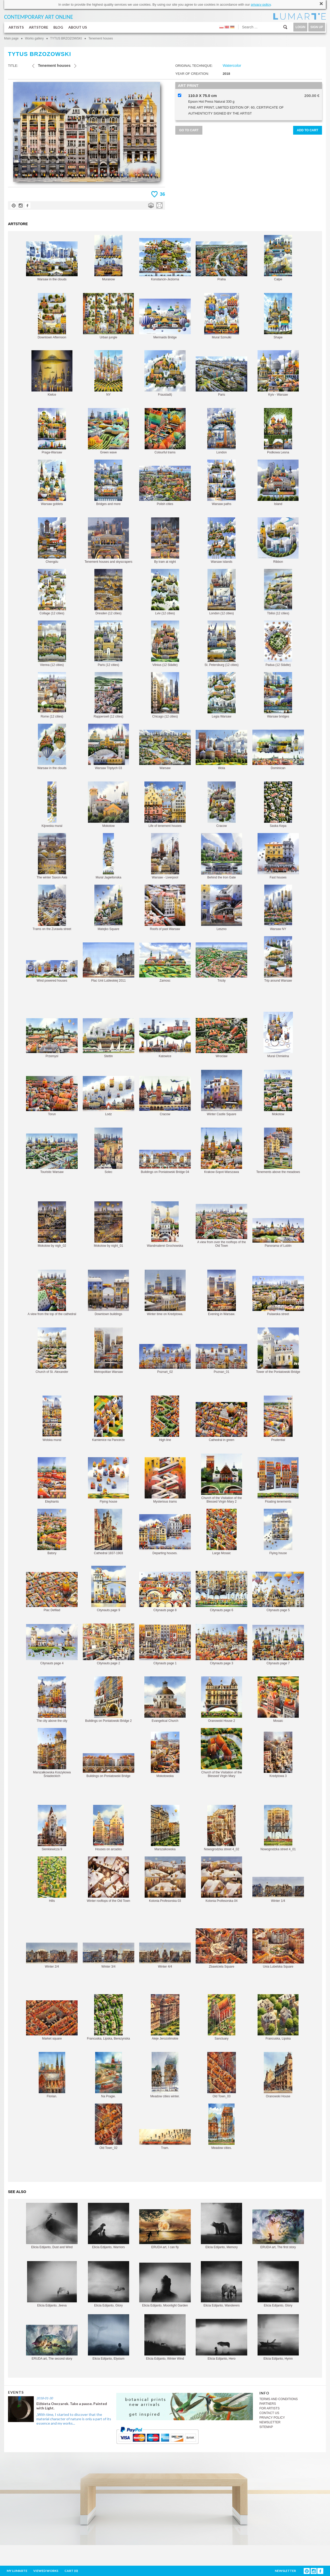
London (221, 431)
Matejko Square (108, 908)
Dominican (278, 750)
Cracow (222, 804)
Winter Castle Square (221, 1093)
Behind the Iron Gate (221, 856)
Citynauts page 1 (165, 1645)
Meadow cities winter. (165, 2075)
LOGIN (300, 27)
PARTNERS (267, 2404)
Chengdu (52, 540)
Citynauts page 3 (221, 1644)
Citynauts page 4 (52, 1644)
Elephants (52, 1480)
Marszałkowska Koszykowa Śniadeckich (52, 1753)
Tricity (221, 962)
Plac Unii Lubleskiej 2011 (108, 962)
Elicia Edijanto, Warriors (108, 2226)
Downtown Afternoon (52, 316)
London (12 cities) (222, 592)
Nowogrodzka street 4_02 (221, 1828)
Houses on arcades (108, 1828)
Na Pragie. (108, 2075)
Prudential (278, 1419)
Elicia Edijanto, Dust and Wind (52, 2226)
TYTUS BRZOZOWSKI (66, 38)
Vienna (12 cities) (52, 644)
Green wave (108, 431)
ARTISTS (16, 27)
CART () (71, 2571)
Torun (52, 1096)
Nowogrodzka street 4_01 (278, 1828)
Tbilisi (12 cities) (278, 592)
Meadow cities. (221, 2127)
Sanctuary (221, 2017)
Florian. (52, 2075)
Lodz (108, 1096)
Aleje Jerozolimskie (165, 2017)
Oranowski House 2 (221, 1699)
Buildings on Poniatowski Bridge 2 (108, 1699)
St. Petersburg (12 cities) (221, 644)
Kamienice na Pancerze (108, 1419)
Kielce (51, 373)
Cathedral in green (221, 1422)
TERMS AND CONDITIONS (278, 2399)
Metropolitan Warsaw (108, 1350)
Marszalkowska (165, 1828)
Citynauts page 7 (278, 1645)
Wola (221, 750)
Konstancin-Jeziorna (165, 259)
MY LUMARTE (17, 2571)
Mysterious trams (165, 1480)
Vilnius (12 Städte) (165, 644)
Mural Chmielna (278, 1035)
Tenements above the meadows (278, 1151)
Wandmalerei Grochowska (165, 1224)
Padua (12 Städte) (278, 644)
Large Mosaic (222, 1532)
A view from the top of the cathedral (52, 1293)
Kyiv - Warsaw (278, 373)
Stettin (108, 1038)
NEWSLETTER (269, 2422)
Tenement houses (100, 38)
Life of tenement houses (165, 804)
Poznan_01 (221, 1359)
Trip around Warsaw (278, 959)
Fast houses (278, 856)
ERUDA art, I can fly (165, 2229)
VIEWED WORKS (45, 2571)
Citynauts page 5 (278, 1592)
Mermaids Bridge (165, 319)
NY (108, 373)
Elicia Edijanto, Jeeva (52, 2284)
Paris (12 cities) (108, 644)
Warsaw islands (222, 540)
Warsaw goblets (52, 483)
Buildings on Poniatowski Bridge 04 (165, 1162)
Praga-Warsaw (52, 431)
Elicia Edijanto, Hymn (278, 2337)
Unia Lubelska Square (278, 1948)
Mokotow (108, 804)
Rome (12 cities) (52, 695)
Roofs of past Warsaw (165, 908)
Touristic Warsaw (52, 1154)
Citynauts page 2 (108, 1644)
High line (165, 1419)
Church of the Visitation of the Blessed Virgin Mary (221, 1753)
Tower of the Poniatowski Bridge (278, 1350)
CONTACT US (269, 2413)
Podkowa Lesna (278, 431)
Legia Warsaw (222, 695)
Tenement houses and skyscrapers (108, 540)
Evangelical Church (165, 1699)
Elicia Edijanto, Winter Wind (165, 2337)
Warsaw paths (221, 483)
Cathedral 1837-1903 (108, 1532)
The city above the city (52, 1699)
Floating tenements (278, 1480)
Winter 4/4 (165, 1955)
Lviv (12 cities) (165, 592)
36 (162, 194)
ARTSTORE (38, 27)
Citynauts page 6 (221, 1591)
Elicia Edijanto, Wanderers (221, 2284)
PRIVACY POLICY (272, 2417)
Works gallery (34, 38)
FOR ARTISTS (269, 2408)
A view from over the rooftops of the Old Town (221, 1226)
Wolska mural (52, 1419)
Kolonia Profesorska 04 (221, 1879)
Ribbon (278, 540)
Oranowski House (278, 2075)
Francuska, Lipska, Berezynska (108, 2017)
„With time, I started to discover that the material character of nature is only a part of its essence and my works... (73, 2418)
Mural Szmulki (221, 316)
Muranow (108, 258)
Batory (51, 1532)
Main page (11, 38)
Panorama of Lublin (278, 1233)
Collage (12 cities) (52, 592)
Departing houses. (165, 1534)
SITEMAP (266, 2427)
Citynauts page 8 (165, 1592)
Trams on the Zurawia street (52, 908)
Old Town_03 (221, 2075)
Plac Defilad (52, 1592)
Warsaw (165, 750)
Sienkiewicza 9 (52, 1828)
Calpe (278, 258)
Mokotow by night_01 (108, 1224)
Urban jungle (108, 316)
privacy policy (261, 4)
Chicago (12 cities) (165, 695)
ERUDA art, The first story (278, 2229)
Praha (221, 261)
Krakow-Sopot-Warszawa (221, 1151)
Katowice (165, 1038)
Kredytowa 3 (278, 1755)
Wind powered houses (52, 971)
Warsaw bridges (278, 695)
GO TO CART (189, 130)
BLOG (58, 27)
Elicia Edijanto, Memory (221, 2226)
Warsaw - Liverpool (165, 856)
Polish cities (165, 486)
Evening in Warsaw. (221, 1293)
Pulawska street (278, 1296)
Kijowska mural (52, 804)
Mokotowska (165, 1755)
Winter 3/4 (108, 1955)
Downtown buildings (108, 1293)
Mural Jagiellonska (108, 856)
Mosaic (278, 1699)
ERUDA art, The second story (52, 2342)
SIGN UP (316, 27)
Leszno (221, 908)
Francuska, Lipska (278, 2017)
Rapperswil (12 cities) (108, 695)
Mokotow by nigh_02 (52, 1224)
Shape (278, 316)
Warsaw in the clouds (52, 261)
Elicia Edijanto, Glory (108, 2284)
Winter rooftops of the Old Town (108, 1879)
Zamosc (165, 962)
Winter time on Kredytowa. (165, 1293)
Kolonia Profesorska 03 (165, 1879)
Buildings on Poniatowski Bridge (108, 1765)
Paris (221, 376)
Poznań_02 (165, 1359)
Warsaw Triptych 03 (108, 747)
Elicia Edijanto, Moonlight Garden (165, 2285)
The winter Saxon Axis (52, 856)
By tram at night (165, 540)
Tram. (165, 2139)
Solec (108, 1151)
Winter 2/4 (52, 1955)
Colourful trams (165, 431)
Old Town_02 (108, 2127)
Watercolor (232, 65)
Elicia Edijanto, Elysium (108, 2337)
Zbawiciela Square (221, 1948)
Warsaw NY (278, 908)
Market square (52, 2020)
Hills (52, 1879)
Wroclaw (221, 1038)
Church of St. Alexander (52, 1350)
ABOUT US (77, 27)
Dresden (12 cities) (108, 592)
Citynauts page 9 (108, 1589)
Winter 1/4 (278, 1890)
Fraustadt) (165, 373)
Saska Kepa (278, 804)
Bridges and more (108, 483)
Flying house (108, 1480)
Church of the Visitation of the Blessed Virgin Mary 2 (221, 1478)
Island (278, 483)
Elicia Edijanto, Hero (221, 2339)
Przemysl (52, 1038)
